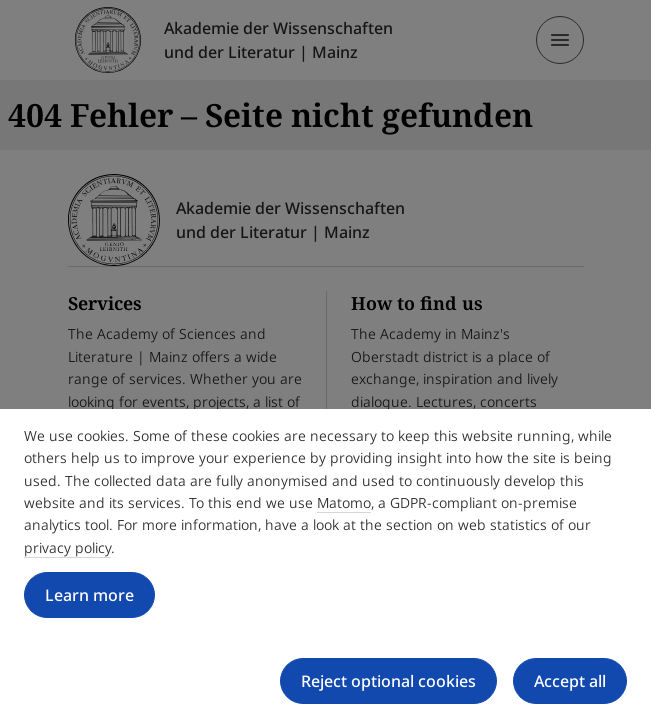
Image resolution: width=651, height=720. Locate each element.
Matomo (344, 502)
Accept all (570, 681)
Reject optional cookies (388, 681)
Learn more (89, 595)
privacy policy (67, 547)
